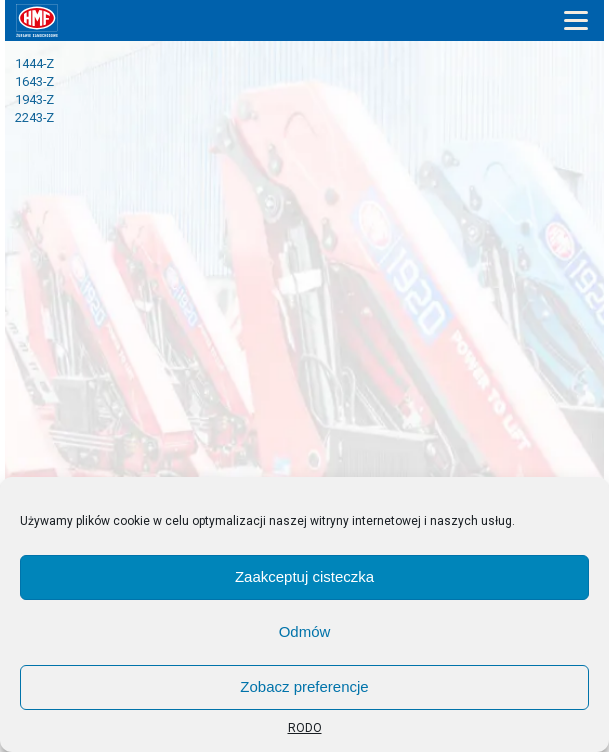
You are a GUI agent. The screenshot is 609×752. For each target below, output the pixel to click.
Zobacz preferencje (304, 686)
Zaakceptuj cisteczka (304, 576)
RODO (305, 728)
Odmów (305, 631)
